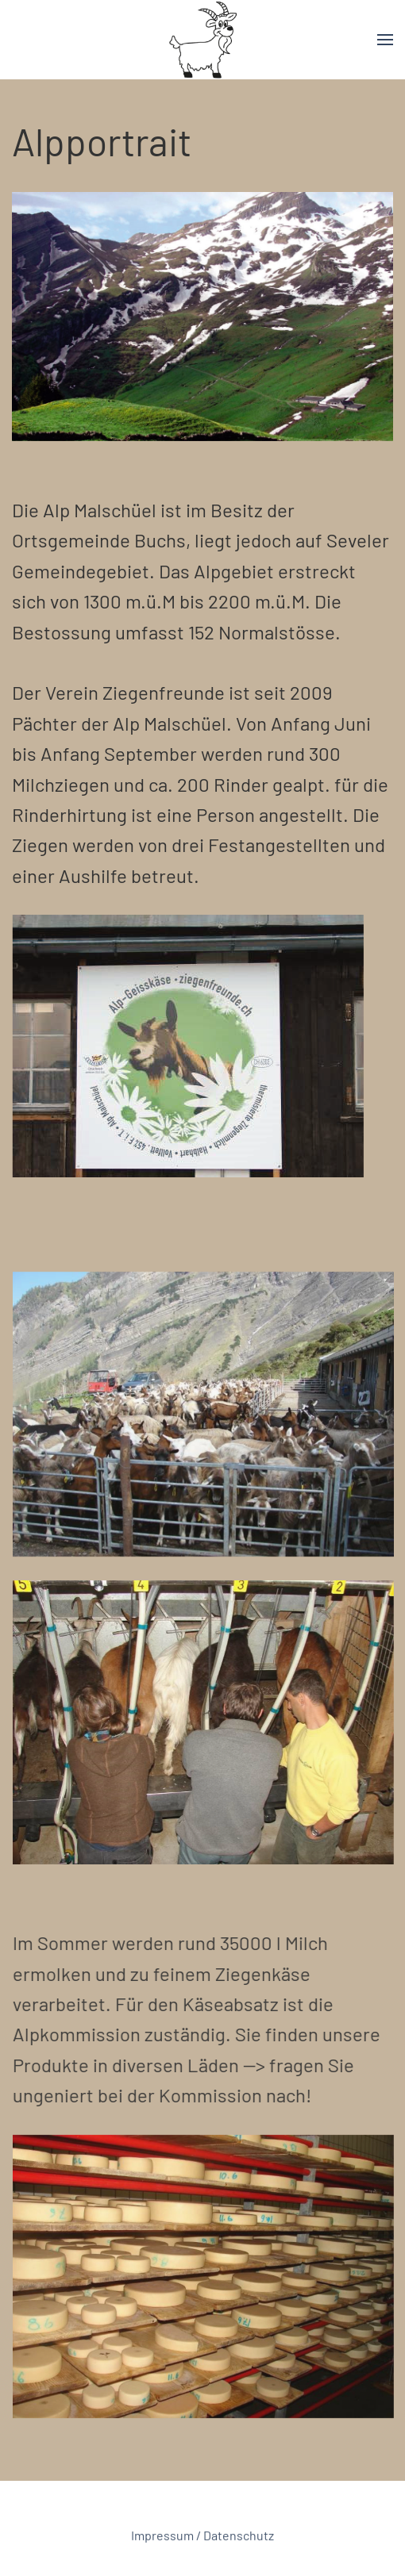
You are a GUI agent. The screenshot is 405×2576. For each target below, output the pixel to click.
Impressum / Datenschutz (202, 2535)
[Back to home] (202, 39)
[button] (385, 39)
